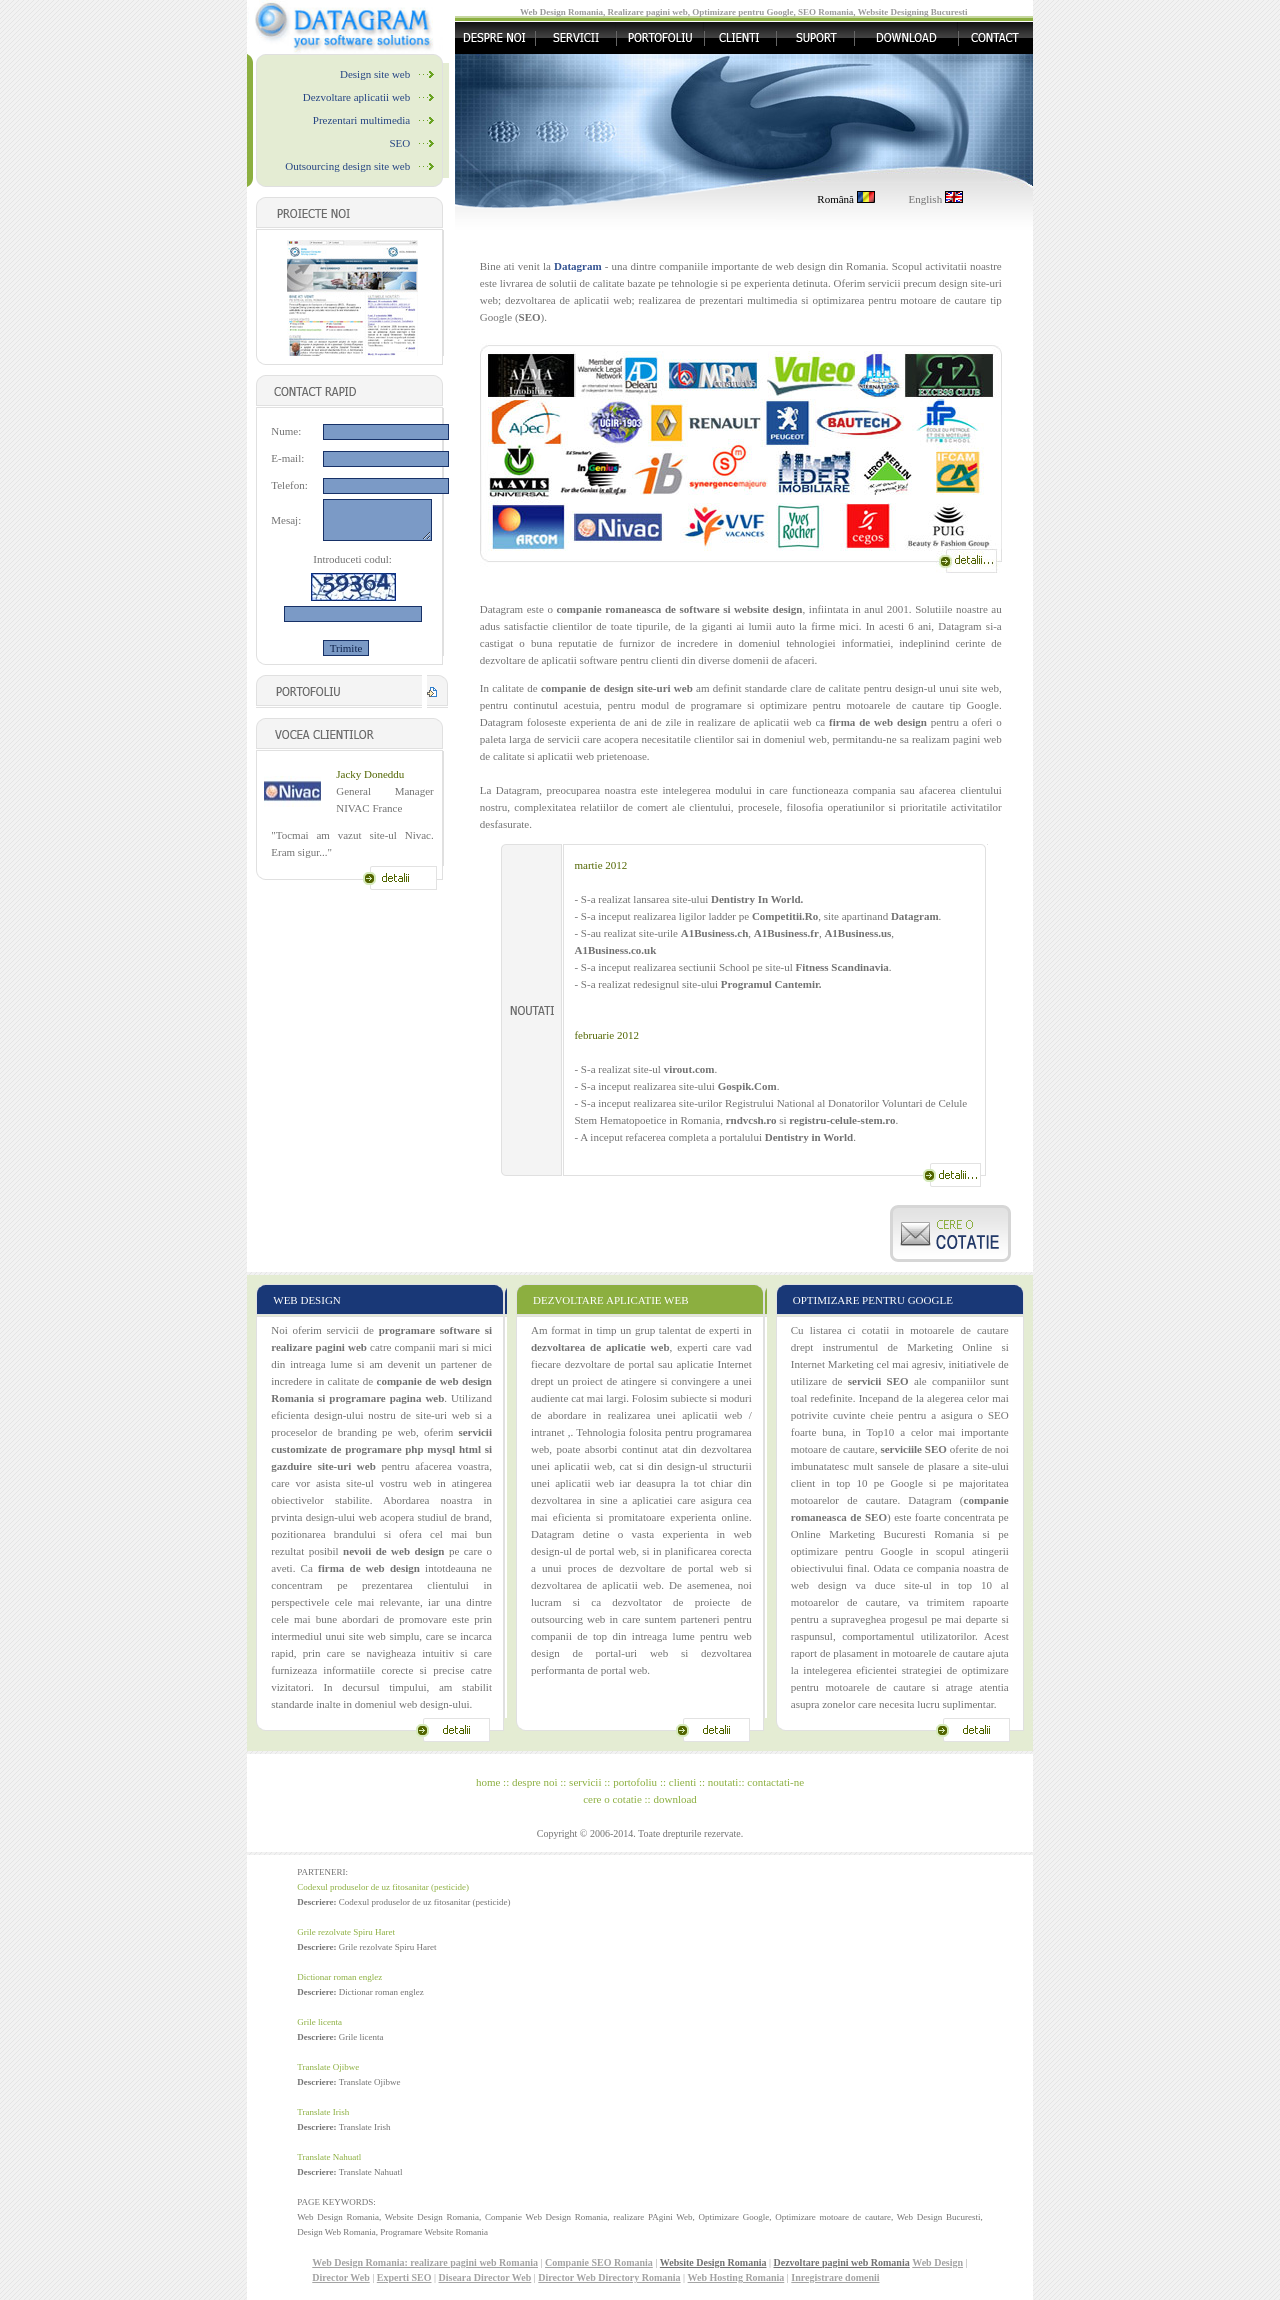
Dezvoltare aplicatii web (357, 97)
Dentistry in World (809, 1137)
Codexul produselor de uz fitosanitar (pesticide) (383, 1887)
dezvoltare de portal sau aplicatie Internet (658, 1364)
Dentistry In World (756, 899)
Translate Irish (323, 2112)
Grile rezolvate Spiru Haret (346, 1932)
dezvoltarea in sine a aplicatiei (602, 1500)
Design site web (375, 74)
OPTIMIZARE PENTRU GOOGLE (873, 1300)
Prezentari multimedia (361, 120)
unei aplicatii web (572, 1483)
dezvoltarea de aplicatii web (596, 1585)
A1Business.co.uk (615, 950)
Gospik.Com (747, 1086)
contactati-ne (775, 1782)
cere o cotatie (612, 1799)
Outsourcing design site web (347, 166)
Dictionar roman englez (339, 1977)
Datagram (915, 916)
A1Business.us (857, 933)
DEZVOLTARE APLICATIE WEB (611, 1300)
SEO (399, 143)
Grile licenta (319, 2022)
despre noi (535, 1782)
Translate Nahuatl (329, 2157)
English (936, 199)
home (488, 1782)
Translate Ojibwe (328, 2067)
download (674, 1799)
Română (845, 199)
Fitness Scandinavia (842, 967)
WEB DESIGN (307, 1300)
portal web (713, 1568)
